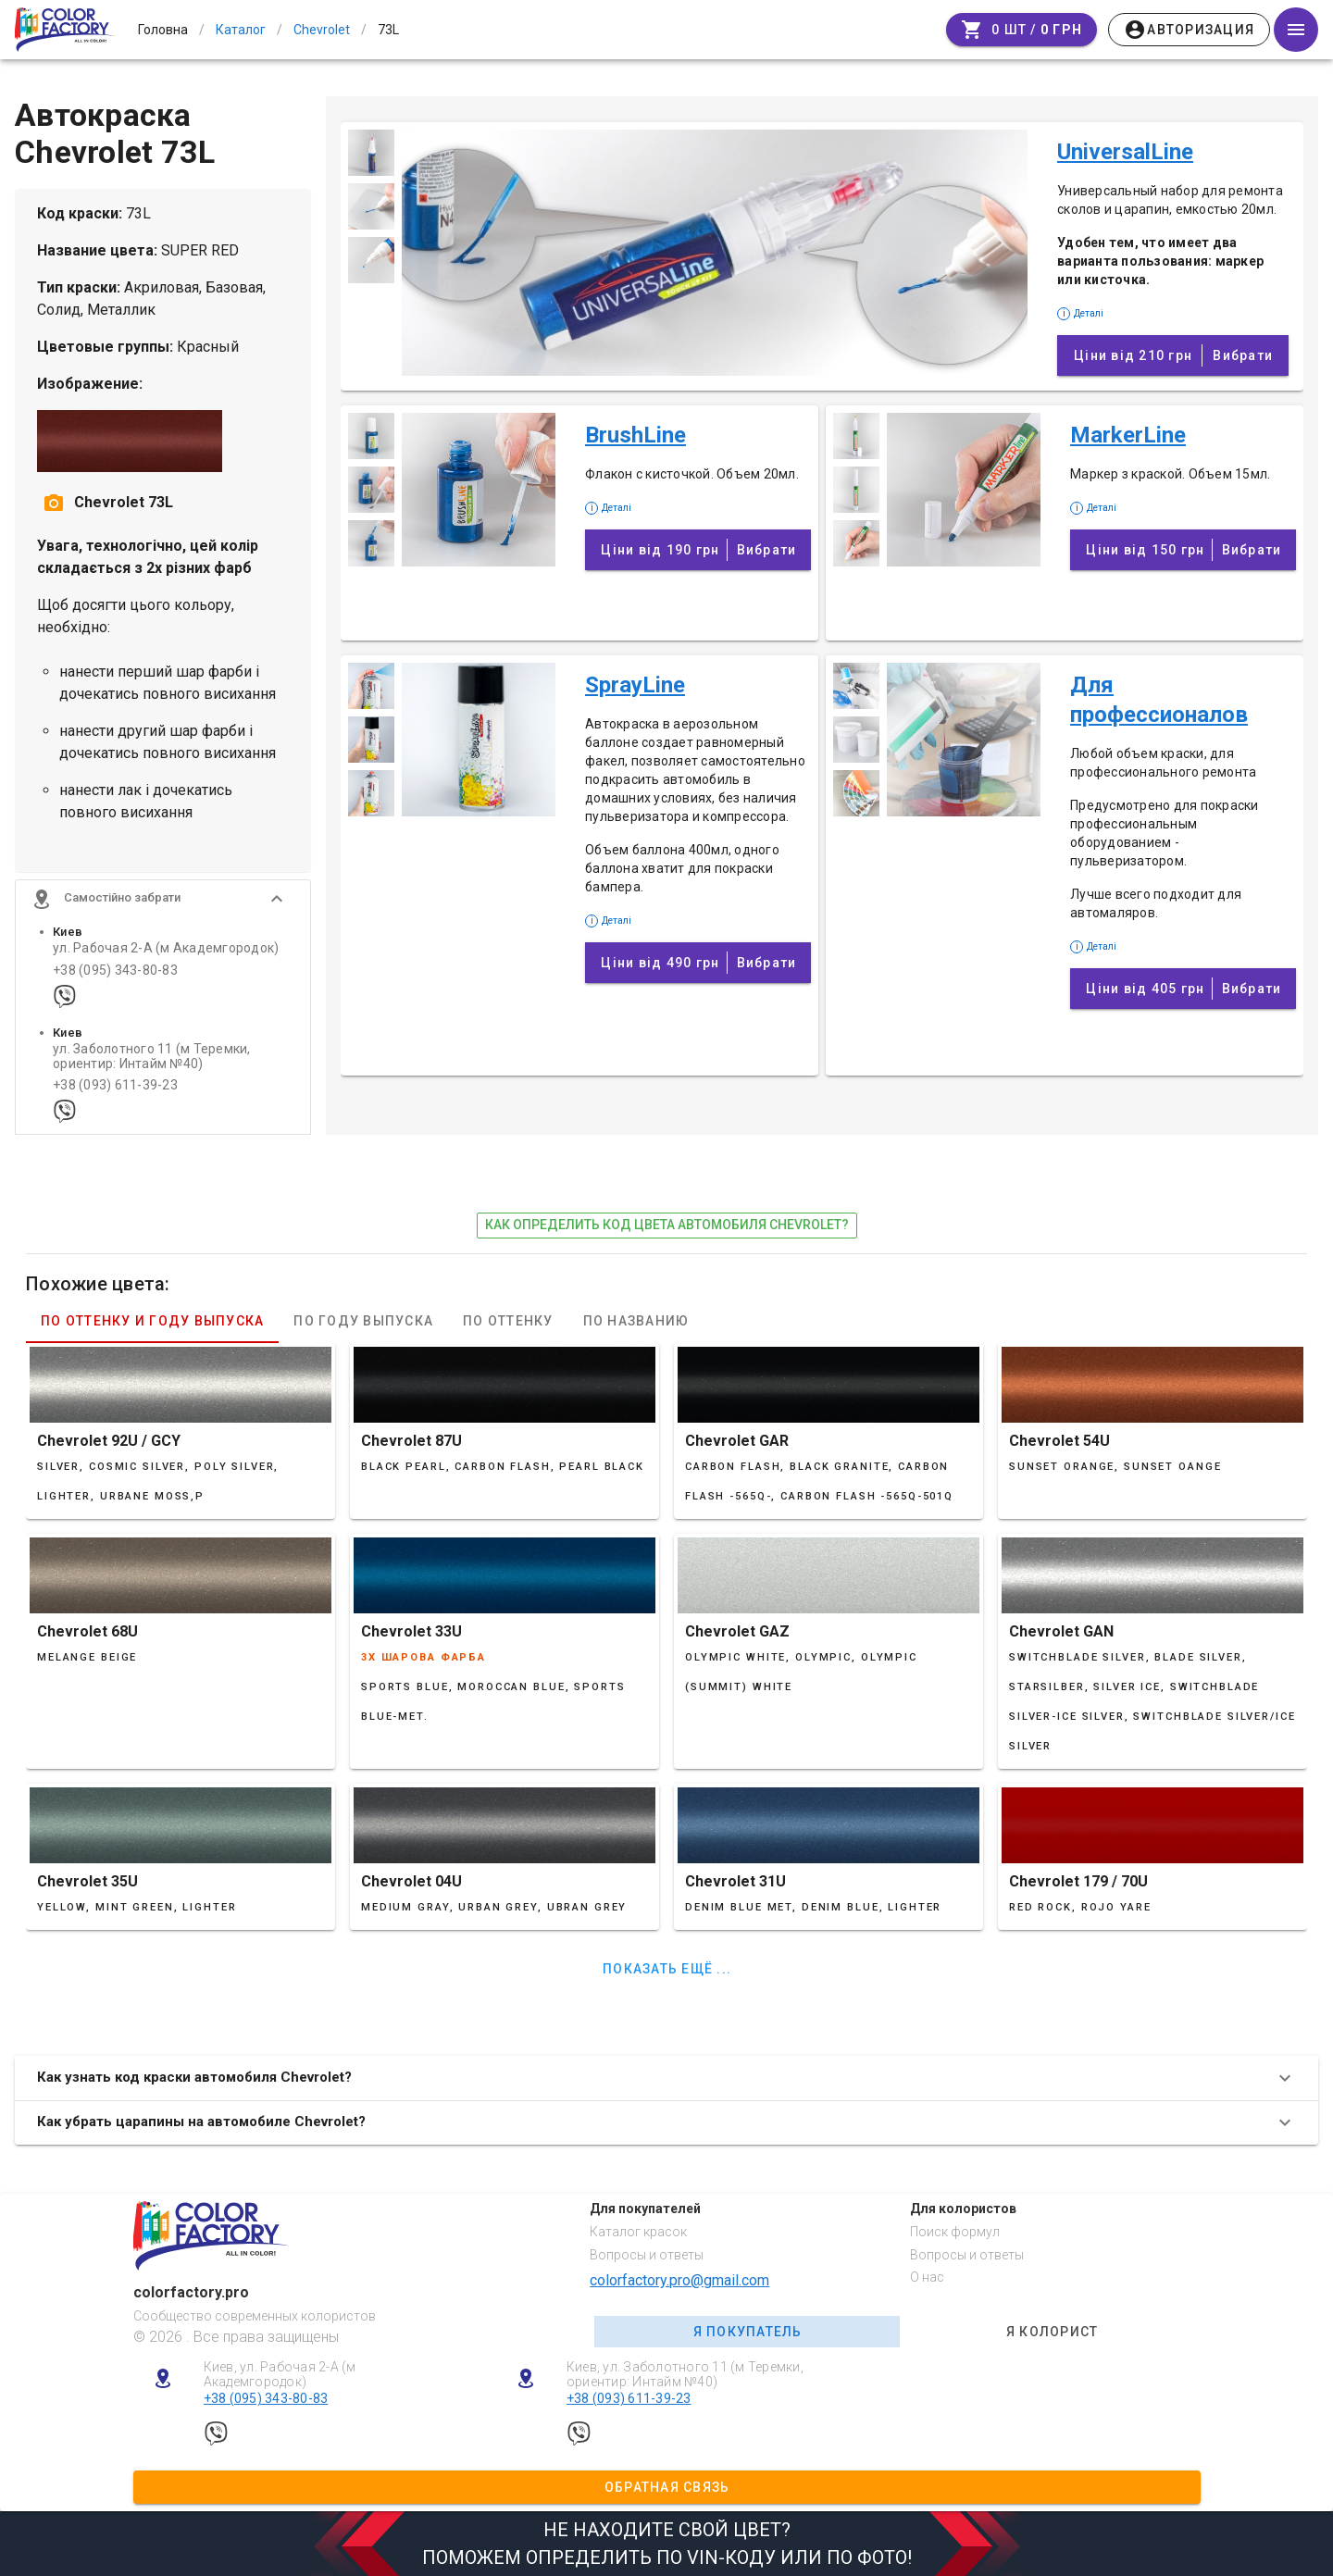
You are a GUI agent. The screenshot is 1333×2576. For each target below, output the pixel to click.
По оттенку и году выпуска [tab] (152, 1332)
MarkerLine (1128, 435)
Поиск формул (955, 2231)
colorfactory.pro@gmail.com (679, 2280)
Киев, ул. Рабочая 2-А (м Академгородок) (280, 2374)
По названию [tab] (636, 1332)
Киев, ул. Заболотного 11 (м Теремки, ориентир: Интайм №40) (685, 2374)
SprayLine (635, 685)
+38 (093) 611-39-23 (115, 1097)
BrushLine (635, 435)
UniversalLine (1125, 152)
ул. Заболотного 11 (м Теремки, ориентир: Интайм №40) (152, 1068)
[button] (163, 910)
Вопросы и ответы (647, 2254)
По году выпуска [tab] (363, 1332)
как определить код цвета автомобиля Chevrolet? (667, 1236)
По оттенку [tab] (508, 1332)
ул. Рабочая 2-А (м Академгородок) (166, 960)
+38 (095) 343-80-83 (115, 982)
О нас (927, 2277)
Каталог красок (638, 2231)
